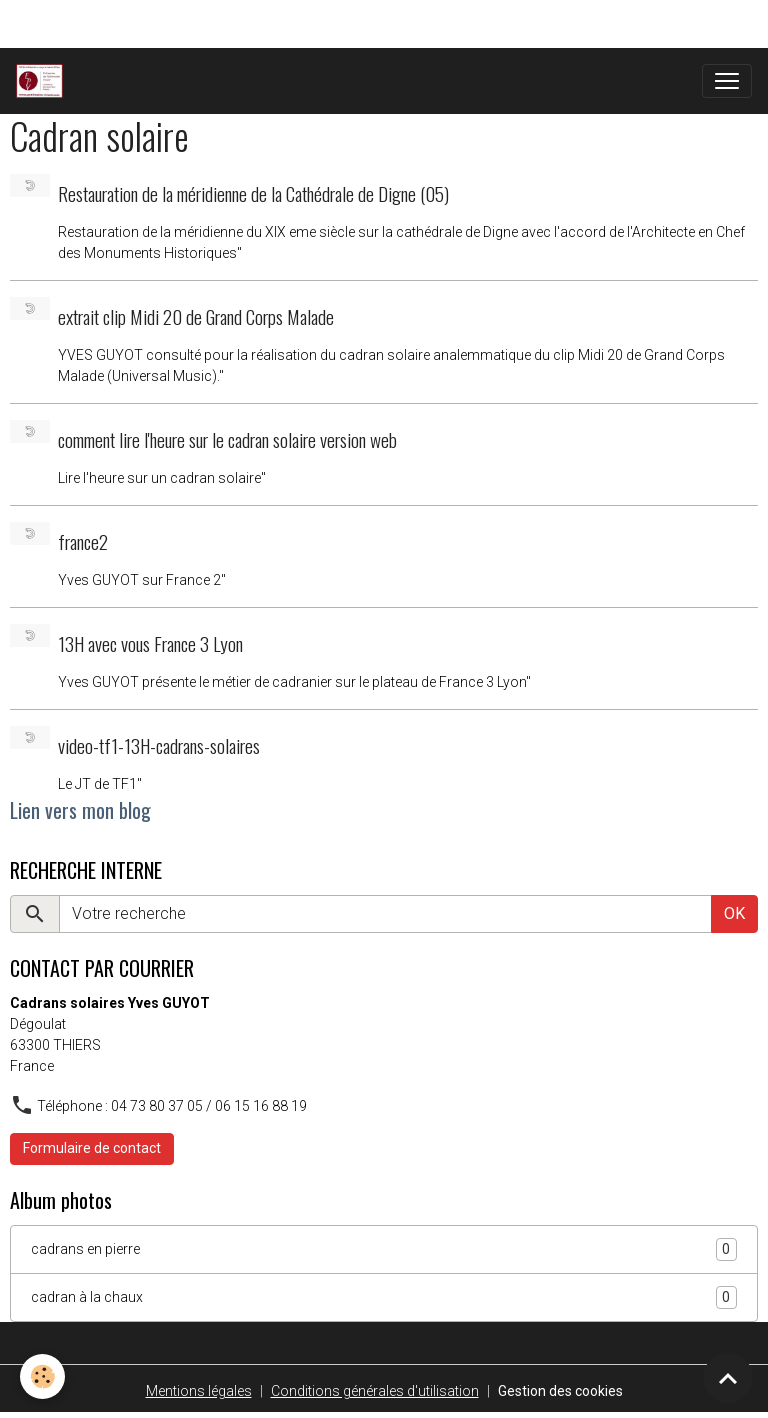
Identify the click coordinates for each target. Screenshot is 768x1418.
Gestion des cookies (560, 1391)
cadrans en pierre (384, 1249)
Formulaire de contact (92, 1148)
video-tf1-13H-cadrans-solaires (159, 745)
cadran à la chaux (384, 1297)
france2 (83, 541)
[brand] (43, 81)
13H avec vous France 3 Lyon (150, 643)
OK (734, 913)
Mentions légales (199, 1391)
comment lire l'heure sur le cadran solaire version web (227, 439)
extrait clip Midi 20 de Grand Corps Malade (196, 316)
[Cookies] (42, 1376)
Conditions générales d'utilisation (375, 1391)
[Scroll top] (728, 1378)
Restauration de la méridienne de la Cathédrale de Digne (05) (253, 193)
